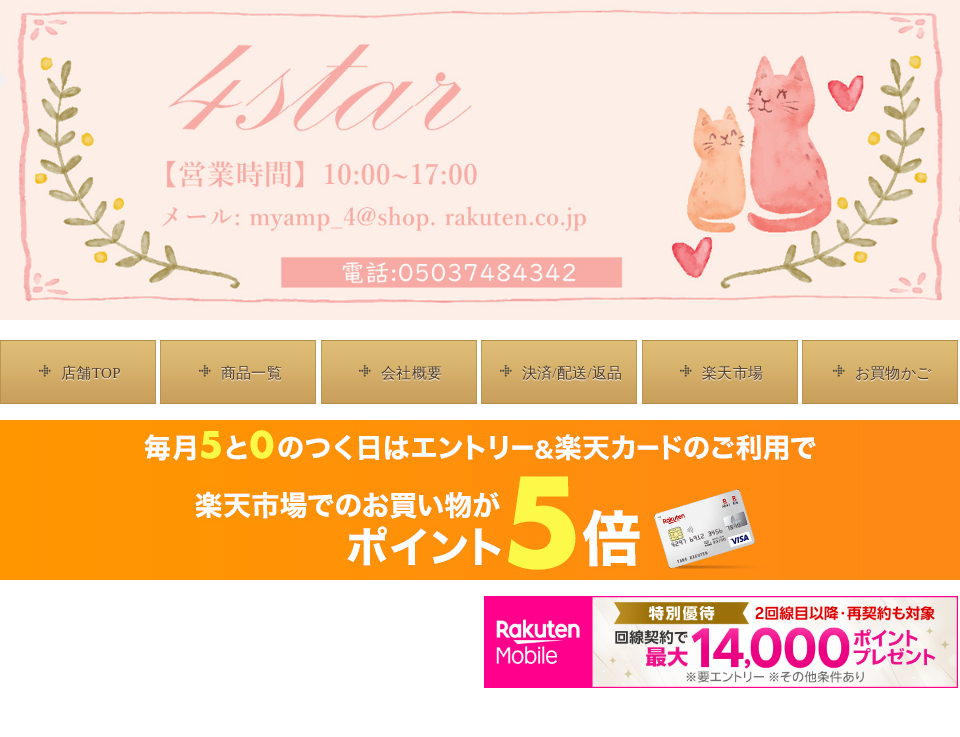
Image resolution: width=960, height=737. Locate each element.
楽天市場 (732, 373)
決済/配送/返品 (572, 373)
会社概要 (411, 373)
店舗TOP (91, 373)
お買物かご (893, 373)
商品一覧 (251, 373)
